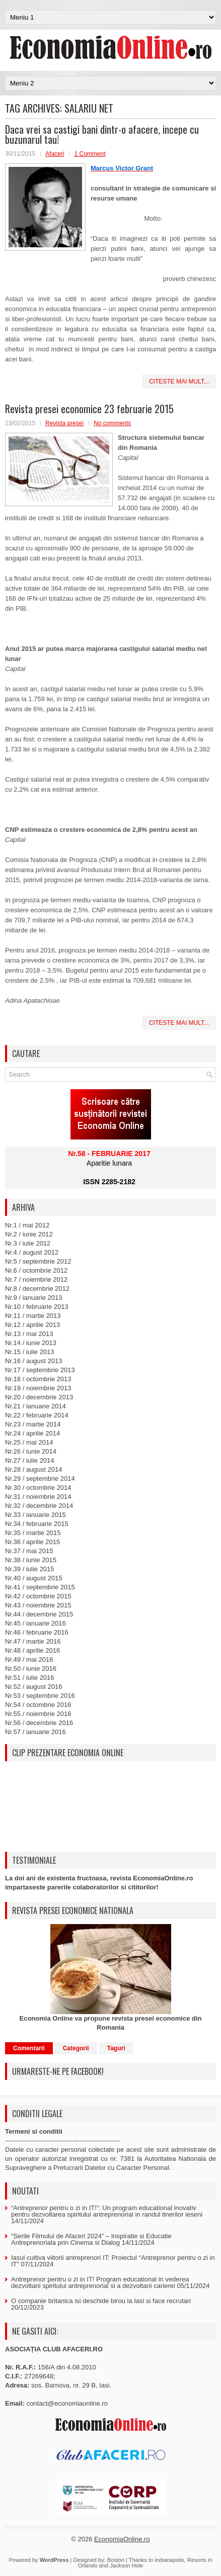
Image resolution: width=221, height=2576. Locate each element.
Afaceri (54, 153)
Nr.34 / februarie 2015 (36, 1524)
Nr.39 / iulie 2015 (29, 1569)
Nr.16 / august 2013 (33, 1361)
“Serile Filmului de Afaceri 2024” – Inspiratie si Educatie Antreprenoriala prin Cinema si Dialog (91, 2239)
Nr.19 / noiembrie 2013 (38, 1388)
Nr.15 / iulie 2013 (29, 1352)
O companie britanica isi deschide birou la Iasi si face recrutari (101, 2301)
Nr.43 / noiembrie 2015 (38, 1605)
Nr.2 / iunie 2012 (29, 1234)
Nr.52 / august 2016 (33, 1686)
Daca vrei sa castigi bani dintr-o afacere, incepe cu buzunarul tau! (102, 134)
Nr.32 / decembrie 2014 (39, 1505)
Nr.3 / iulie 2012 (27, 1243)
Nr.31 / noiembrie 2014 (38, 1496)
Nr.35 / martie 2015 (33, 1533)
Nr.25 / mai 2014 (29, 1442)
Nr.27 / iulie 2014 (29, 1460)
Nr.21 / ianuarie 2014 (35, 1406)
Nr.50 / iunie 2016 (30, 1668)
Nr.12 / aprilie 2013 (32, 1324)
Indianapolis (169, 2560)
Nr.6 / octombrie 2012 (36, 1270)
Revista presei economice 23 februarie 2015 (89, 408)
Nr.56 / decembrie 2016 (39, 1723)
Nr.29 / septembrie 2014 (40, 1478)
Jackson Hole (126, 2565)
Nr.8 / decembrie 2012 (37, 1288)
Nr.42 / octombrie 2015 (38, 1596)
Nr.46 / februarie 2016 (36, 1632)
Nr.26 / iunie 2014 (30, 1451)
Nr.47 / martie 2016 (33, 1641)
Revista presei (64, 423)
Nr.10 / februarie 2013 (36, 1306)
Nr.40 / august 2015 (33, 1578)
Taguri (116, 2048)
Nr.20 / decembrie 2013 (39, 1397)
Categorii (76, 2048)
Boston (115, 2560)
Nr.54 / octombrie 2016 (38, 1704)
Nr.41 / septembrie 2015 (40, 1587)
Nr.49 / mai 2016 (29, 1659)
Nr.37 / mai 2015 (29, 1551)
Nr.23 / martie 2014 (33, 1424)
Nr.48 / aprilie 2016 (32, 1650)
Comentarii (29, 2048)
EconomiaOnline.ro (122, 2539)
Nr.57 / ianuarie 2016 (35, 1732)
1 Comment (89, 153)
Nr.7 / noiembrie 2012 (36, 1279)
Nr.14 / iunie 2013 (30, 1343)
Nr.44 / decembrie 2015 (39, 1614)
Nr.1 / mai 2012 (27, 1225)
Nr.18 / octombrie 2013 (38, 1379)
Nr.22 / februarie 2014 (36, 1415)
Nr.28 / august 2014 (33, 1469)
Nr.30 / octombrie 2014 (38, 1487)
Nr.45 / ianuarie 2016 (35, 1623)
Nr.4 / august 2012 (31, 1252)
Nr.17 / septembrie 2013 (40, 1370)
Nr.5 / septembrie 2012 (38, 1261)
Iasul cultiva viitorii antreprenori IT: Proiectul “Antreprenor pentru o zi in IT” (113, 2261)
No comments (112, 423)
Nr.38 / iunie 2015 (30, 1560)
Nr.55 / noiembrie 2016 (38, 1714)
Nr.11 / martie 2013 (33, 1315)
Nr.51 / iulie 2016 (29, 1677)
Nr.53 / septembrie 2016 (40, 1695)
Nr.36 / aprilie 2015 (32, 1542)
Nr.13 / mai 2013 (29, 1334)
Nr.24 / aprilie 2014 (32, 1433)
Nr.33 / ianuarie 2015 (35, 1514)
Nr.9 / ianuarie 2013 (33, 1297)
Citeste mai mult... (179, 381)
